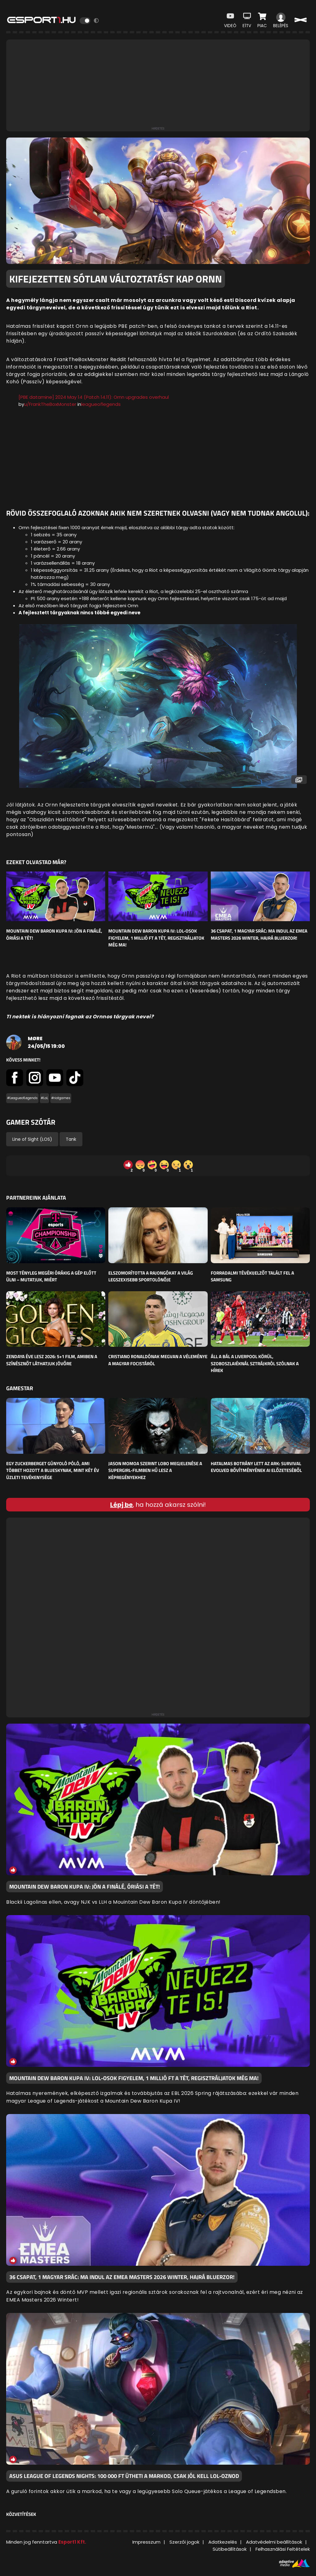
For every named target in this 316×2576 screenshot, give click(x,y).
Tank (71, 1139)
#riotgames (60, 1098)
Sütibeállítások (230, 2549)
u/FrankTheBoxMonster (50, 404)
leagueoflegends (101, 404)
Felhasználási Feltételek (283, 2549)
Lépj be (121, 1504)
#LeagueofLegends (22, 1098)
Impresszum (146, 2542)
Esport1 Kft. (72, 2542)
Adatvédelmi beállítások (274, 2542)
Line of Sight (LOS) (32, 1139)
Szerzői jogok (184, 2542)
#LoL (44, 1098)
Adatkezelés (222, 2542)
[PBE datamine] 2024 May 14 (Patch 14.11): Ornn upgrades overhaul (94, 397)
